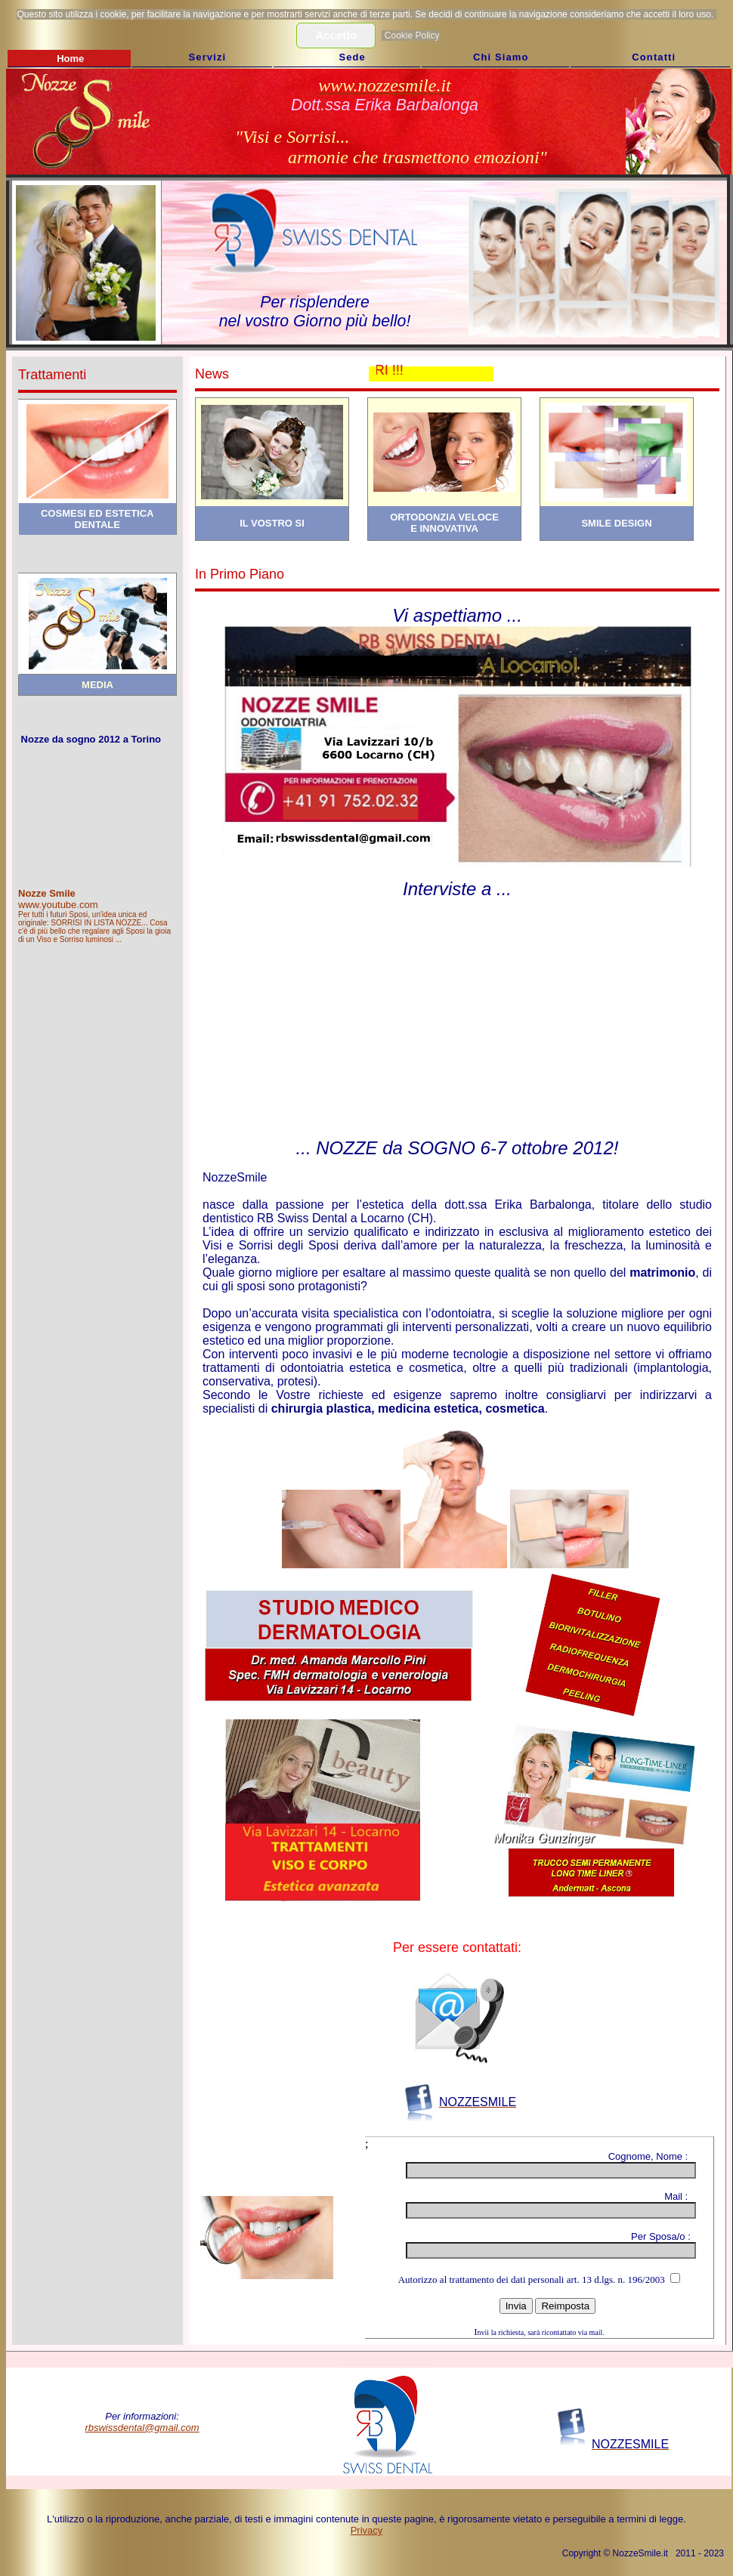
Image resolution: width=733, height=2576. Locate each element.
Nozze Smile (47, 893)
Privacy (367, 2530)
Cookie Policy (412, 35)
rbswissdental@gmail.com (142, 2427)
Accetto (336, 35)
